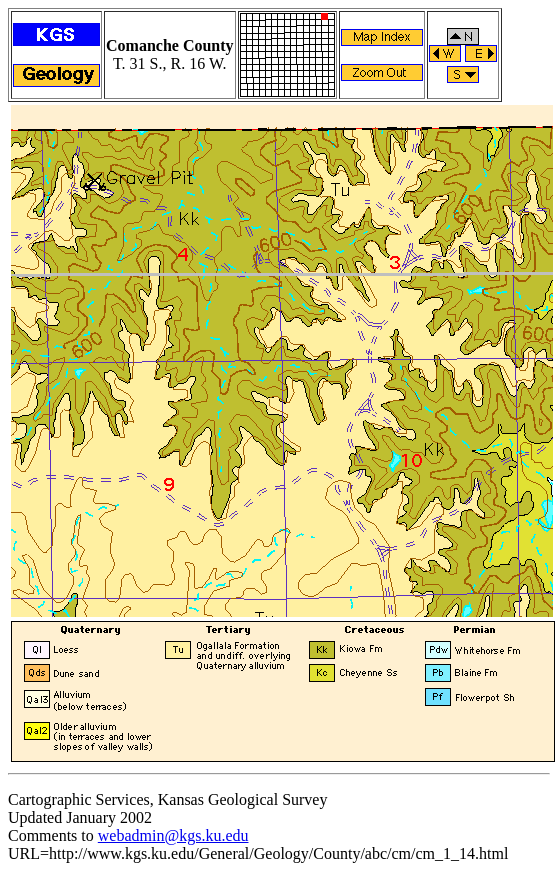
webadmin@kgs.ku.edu (173, 835)
